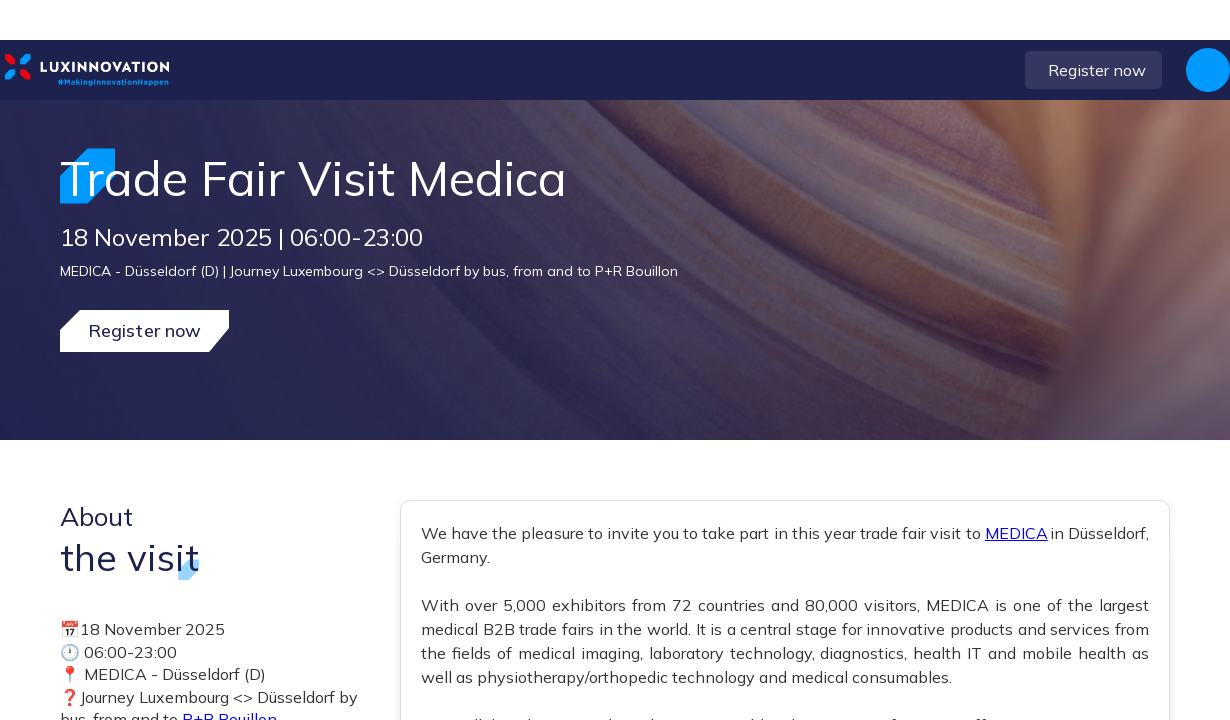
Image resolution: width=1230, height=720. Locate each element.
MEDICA (1016, 533)
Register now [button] (144, 330)
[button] (1016, 70)
